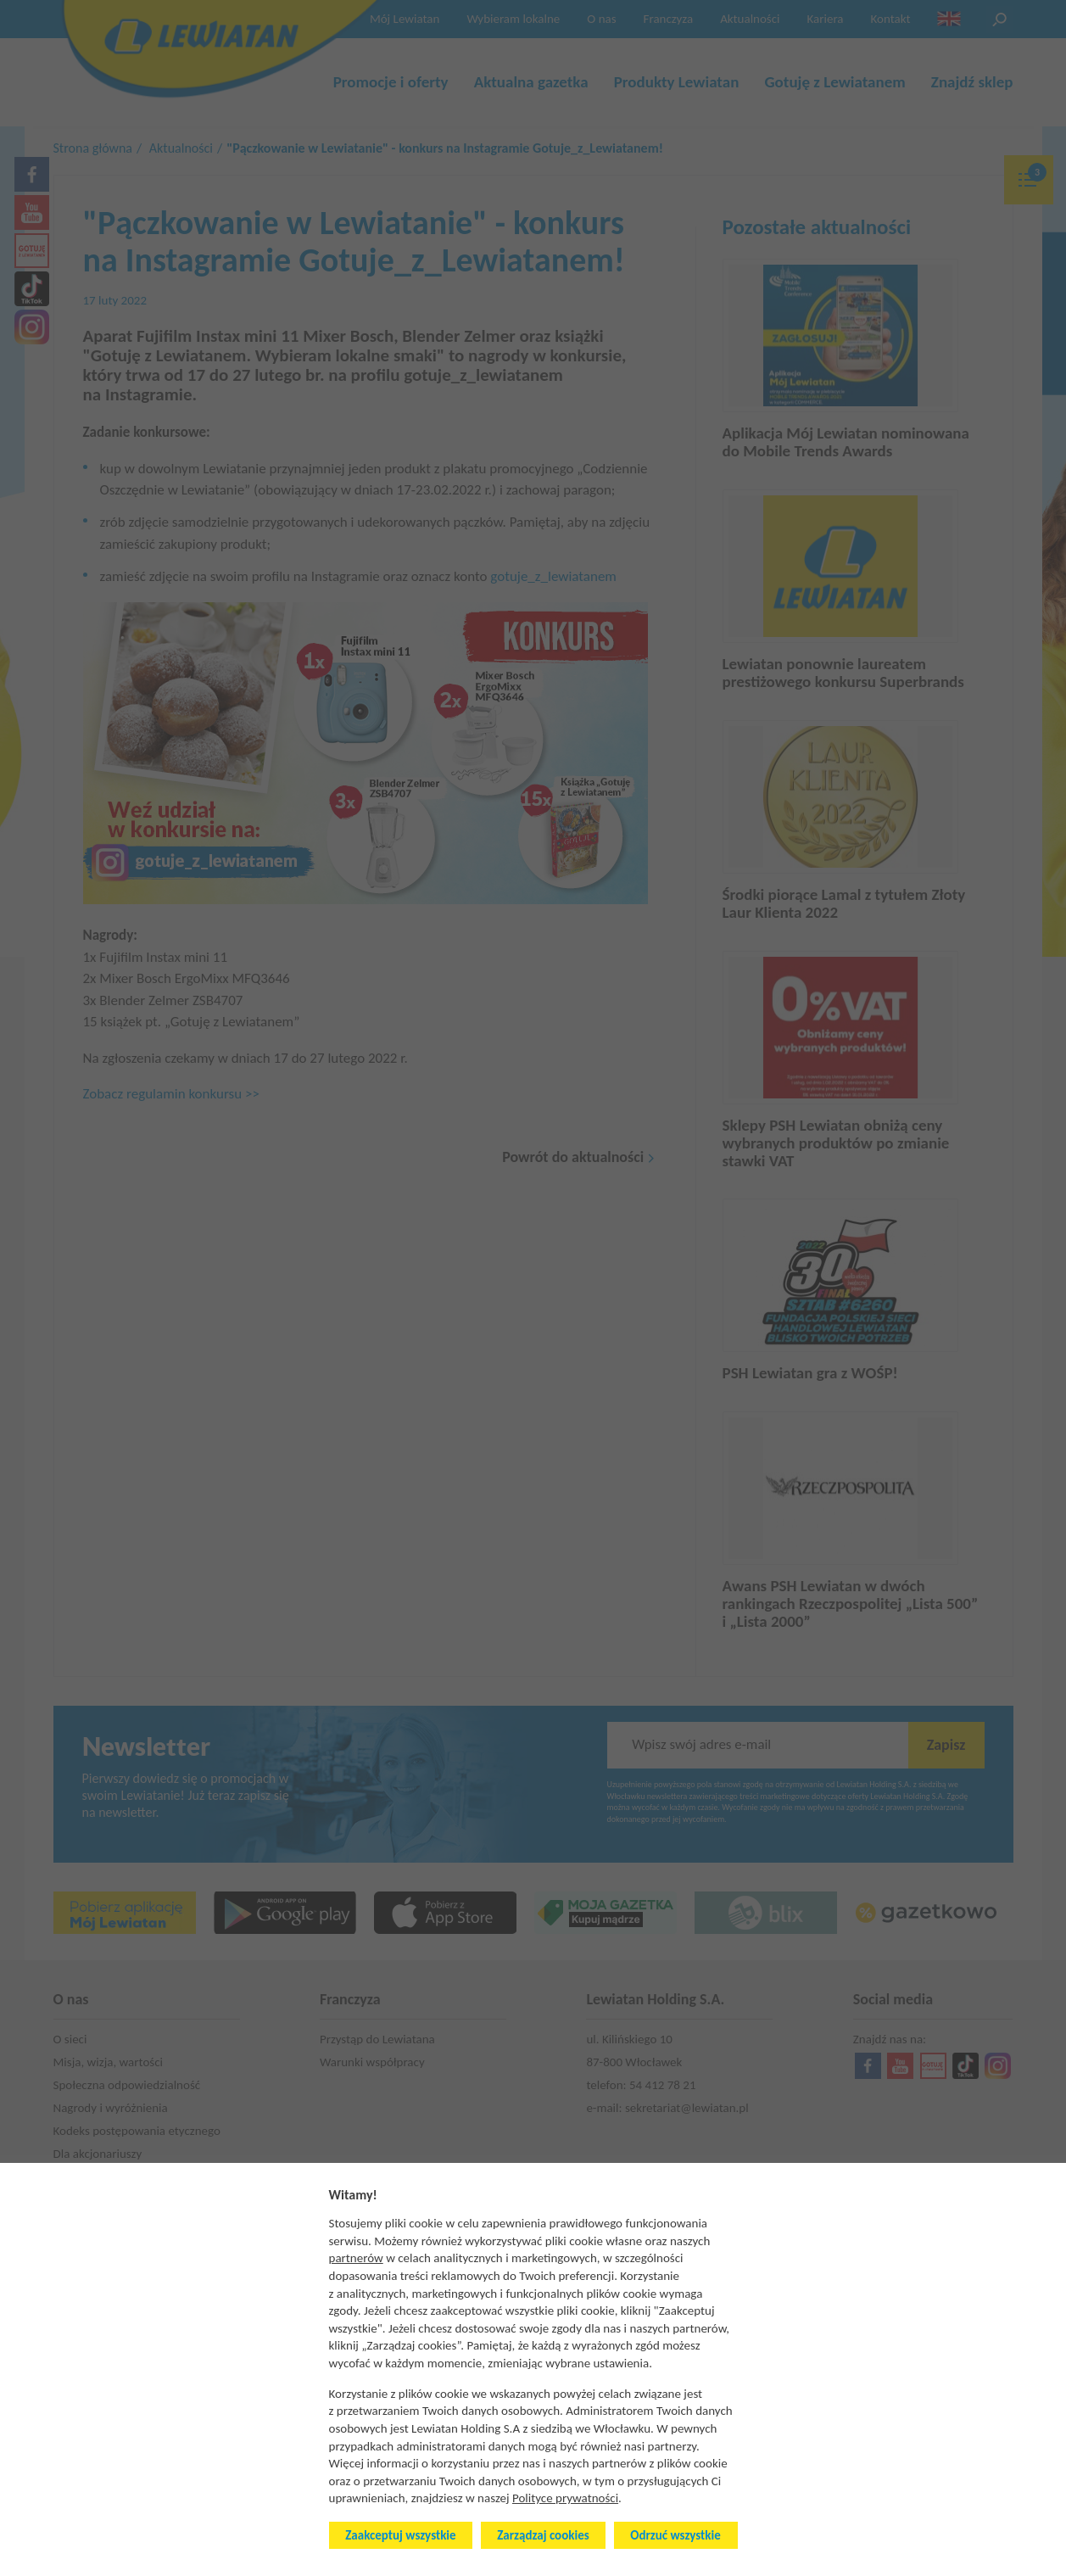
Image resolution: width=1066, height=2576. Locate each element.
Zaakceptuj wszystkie (400, 2535)
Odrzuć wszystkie (675, 2535)
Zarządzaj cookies (543, 2535)
